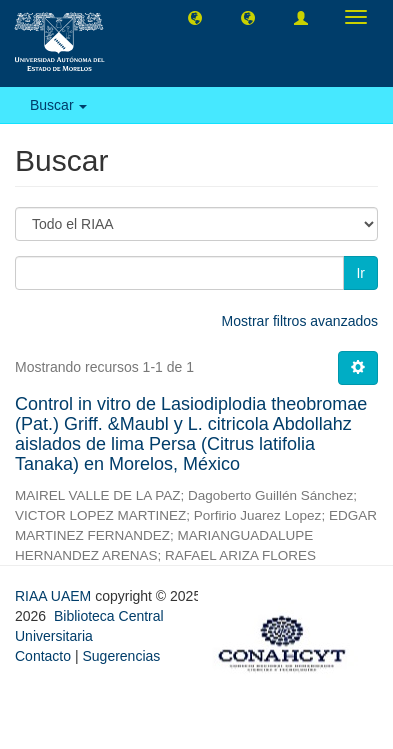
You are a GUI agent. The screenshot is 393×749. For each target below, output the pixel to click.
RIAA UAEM (55, 596)
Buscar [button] (58, 105)
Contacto (43, 656)
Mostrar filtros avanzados (300, 321)
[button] (195, 17)
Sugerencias (121, 656)
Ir (360, 273)
